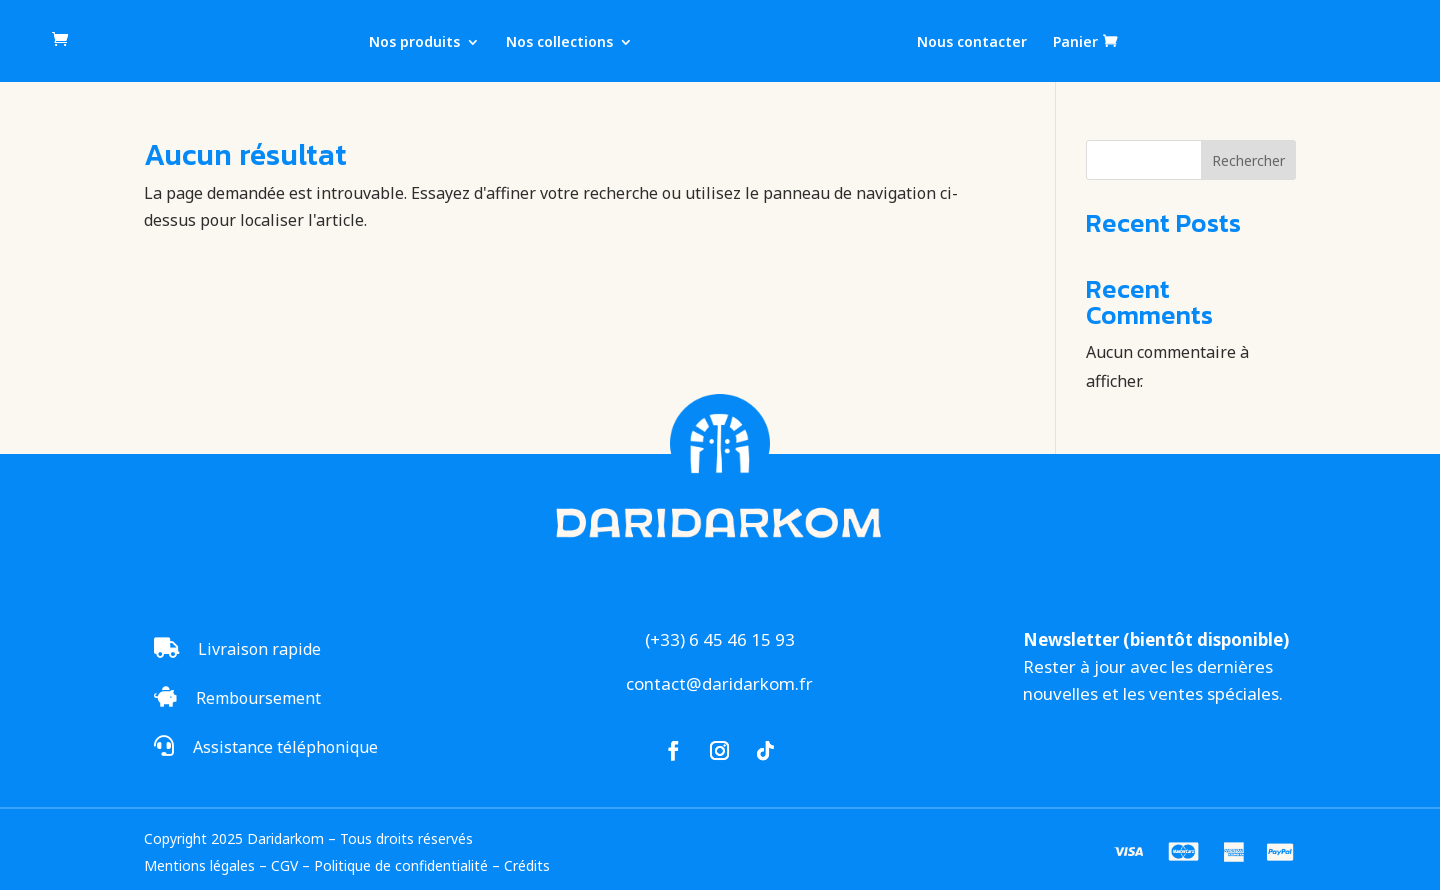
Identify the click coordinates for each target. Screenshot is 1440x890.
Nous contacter (972, 43)
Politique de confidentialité (401, 865)
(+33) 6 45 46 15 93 (720, 639)
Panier (1075, 42)
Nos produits (414, 43)
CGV (284, 865)
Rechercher (1248, 160)
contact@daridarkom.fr (719, 683)
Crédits (527, 865)
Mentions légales (199, 865)
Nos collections (559, 43)
